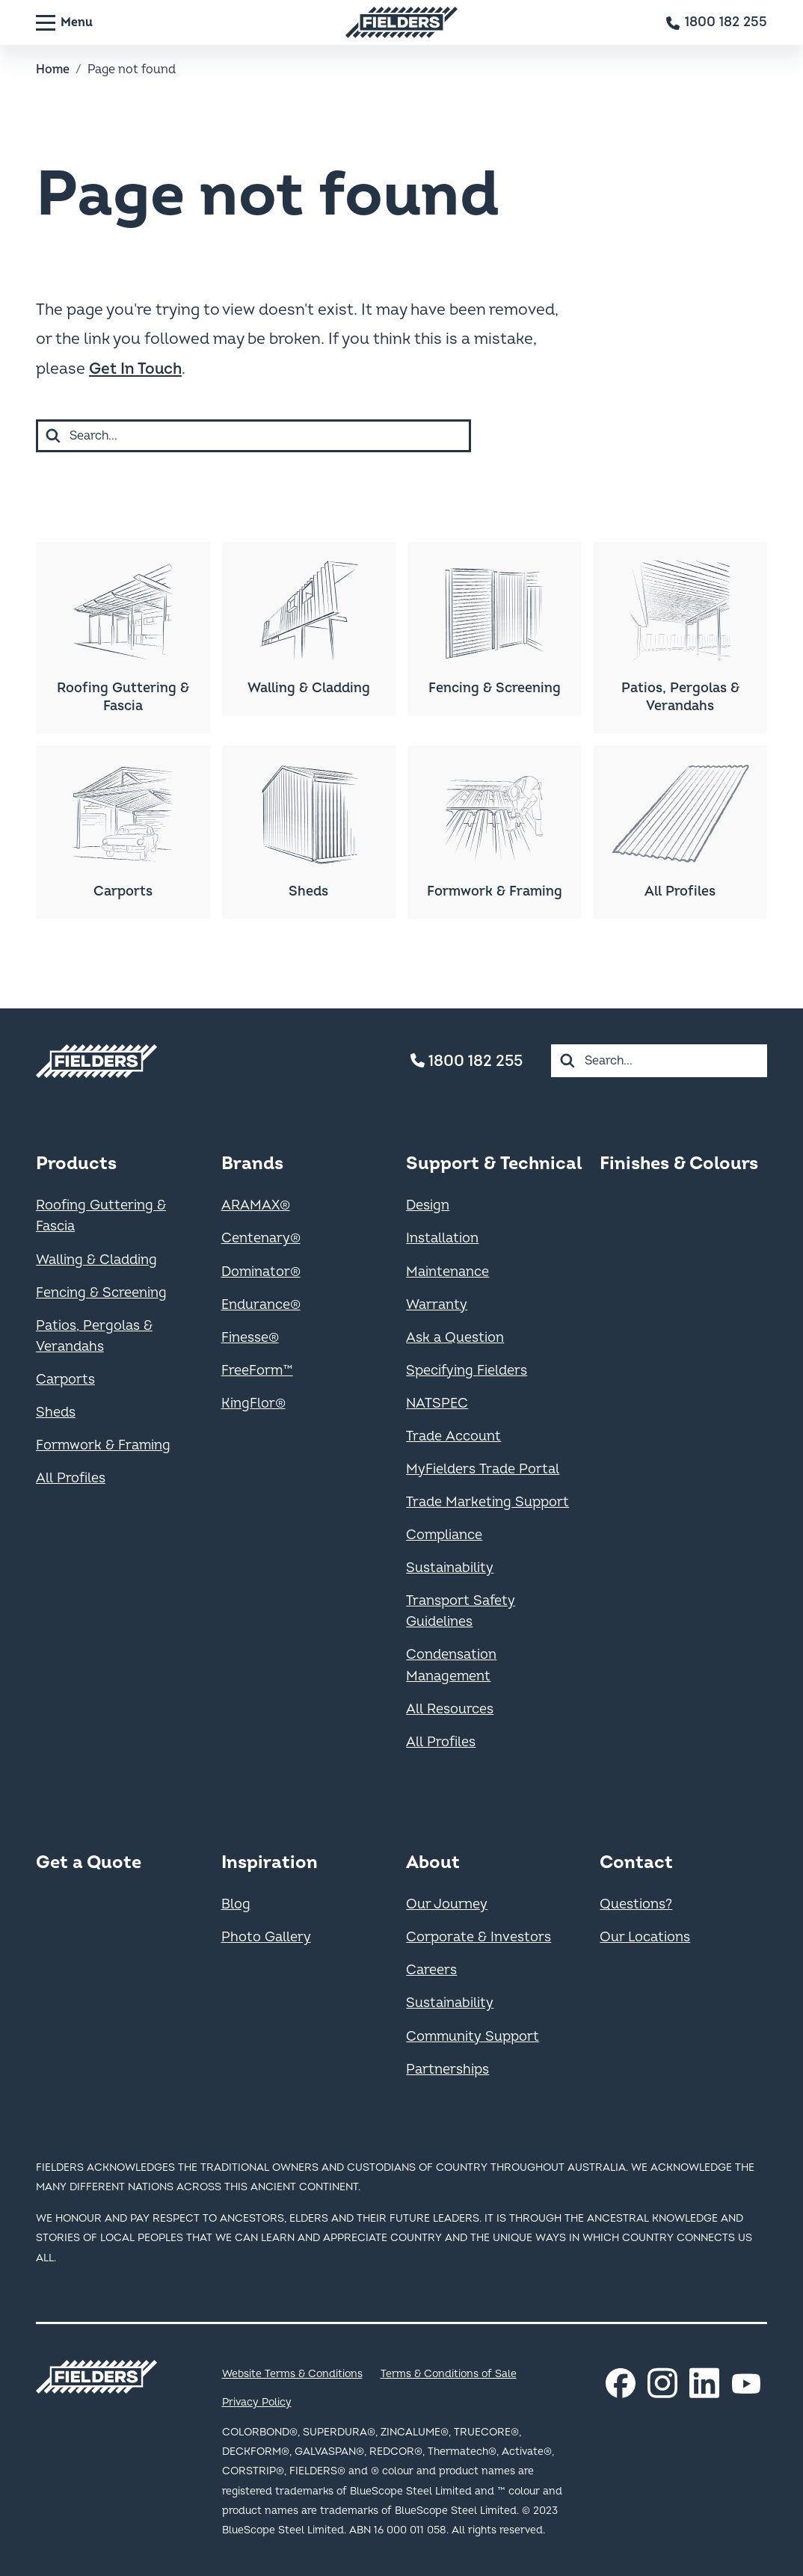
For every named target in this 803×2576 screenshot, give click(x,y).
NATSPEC (437, 1403)
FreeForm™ (257, 1370)
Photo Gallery (266, 1937)
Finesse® (250, 1337)
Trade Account (453, 1436)
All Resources (449, 1709)
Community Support (472, 2036)
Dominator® (261, 1272)
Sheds (56, 1412)
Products (76, 1163)
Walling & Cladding (96, 1260)
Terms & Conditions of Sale (449, 2373)
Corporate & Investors (478, 1937)
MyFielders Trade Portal (482, 1469)
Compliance (444, 1535)
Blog (235, 1904)
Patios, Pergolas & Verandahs (94, 1336)
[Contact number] (716, 22)
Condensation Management (451, 1665)
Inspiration (269, 1862)
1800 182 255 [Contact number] (466, 1061)
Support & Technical (494, 1163)
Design (427, 1205)
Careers (431, 1970)
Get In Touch (135, 369)
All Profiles (70, 1478)
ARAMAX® (255, 1205)
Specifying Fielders (466, 1370)
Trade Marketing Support (487, 1502)
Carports (65, 1379)
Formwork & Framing (103, 1445)
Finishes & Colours (679, 1163)
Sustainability (449, 1568)
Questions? (636, 1904)
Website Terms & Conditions (292, 2373)
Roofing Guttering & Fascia (101, 1216)
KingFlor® (253, 1403)
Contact (636, 1862)
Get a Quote (88, 1862)
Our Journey (446, 1904)
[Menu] (64, 22)
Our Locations (645, 1937)
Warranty (436, 1304)
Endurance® (261, 1304)
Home (53, 69)
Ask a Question (455, 1337)
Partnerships (447, 2069)
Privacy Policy (257, 2402)
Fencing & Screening (101, 1292)
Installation (442, 1238)
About (433, 1862)
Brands (252, 1163)
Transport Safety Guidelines (460, 1611)
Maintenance (447, 1272)
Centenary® (261, 1238)
